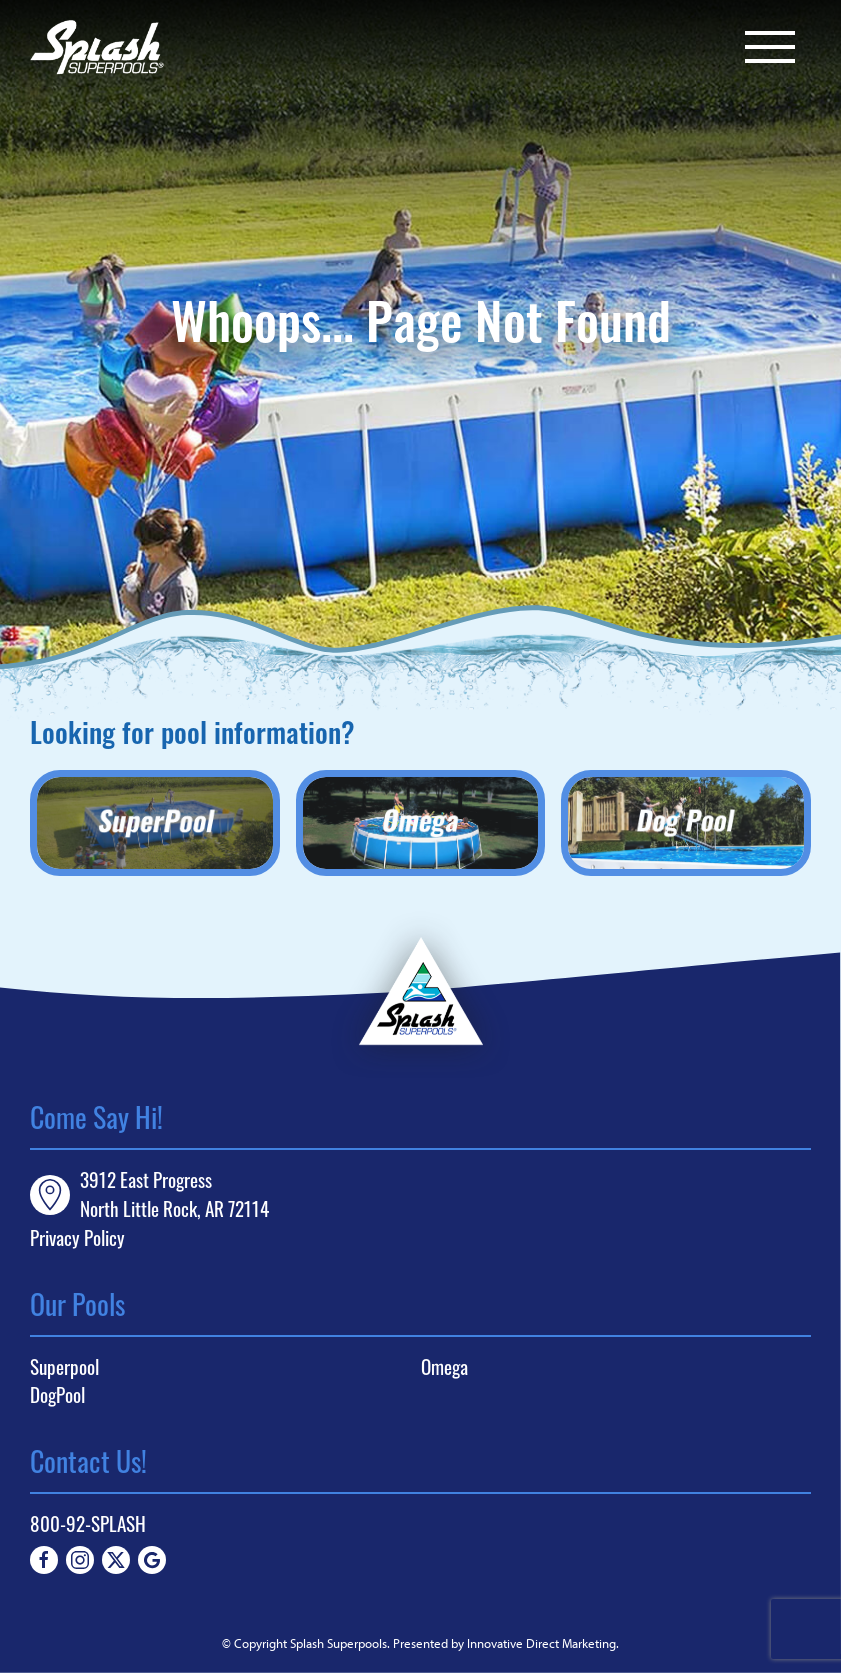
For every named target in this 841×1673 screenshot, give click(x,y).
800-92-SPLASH (88, 1523)
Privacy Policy (77, 1237)
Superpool (64, 1367)
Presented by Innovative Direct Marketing (504, 1643)
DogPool (57, 1395)
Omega (444, 1367)
